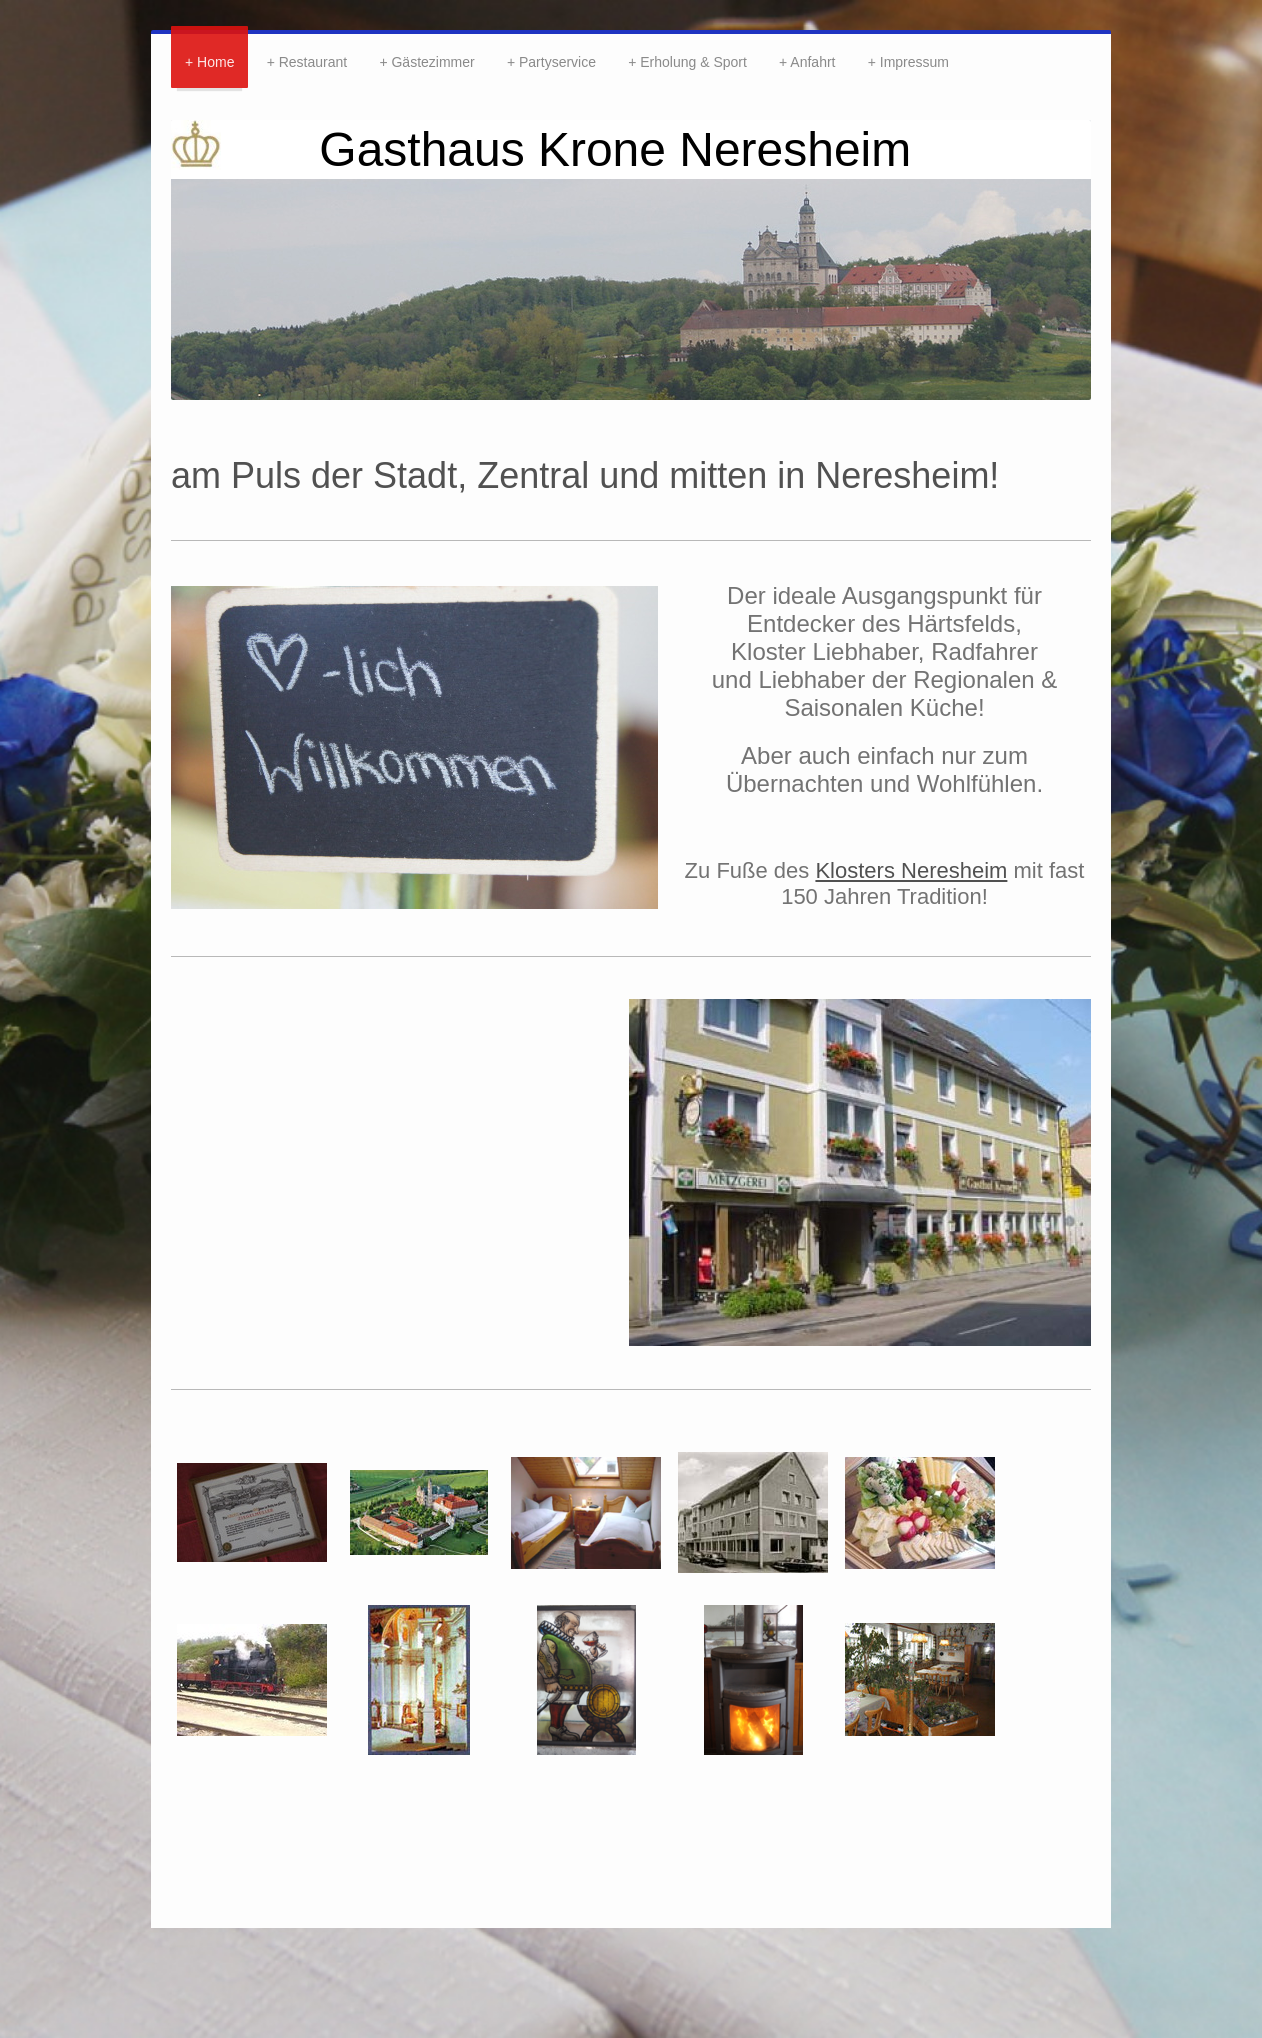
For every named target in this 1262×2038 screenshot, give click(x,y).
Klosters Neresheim (911, 870)
